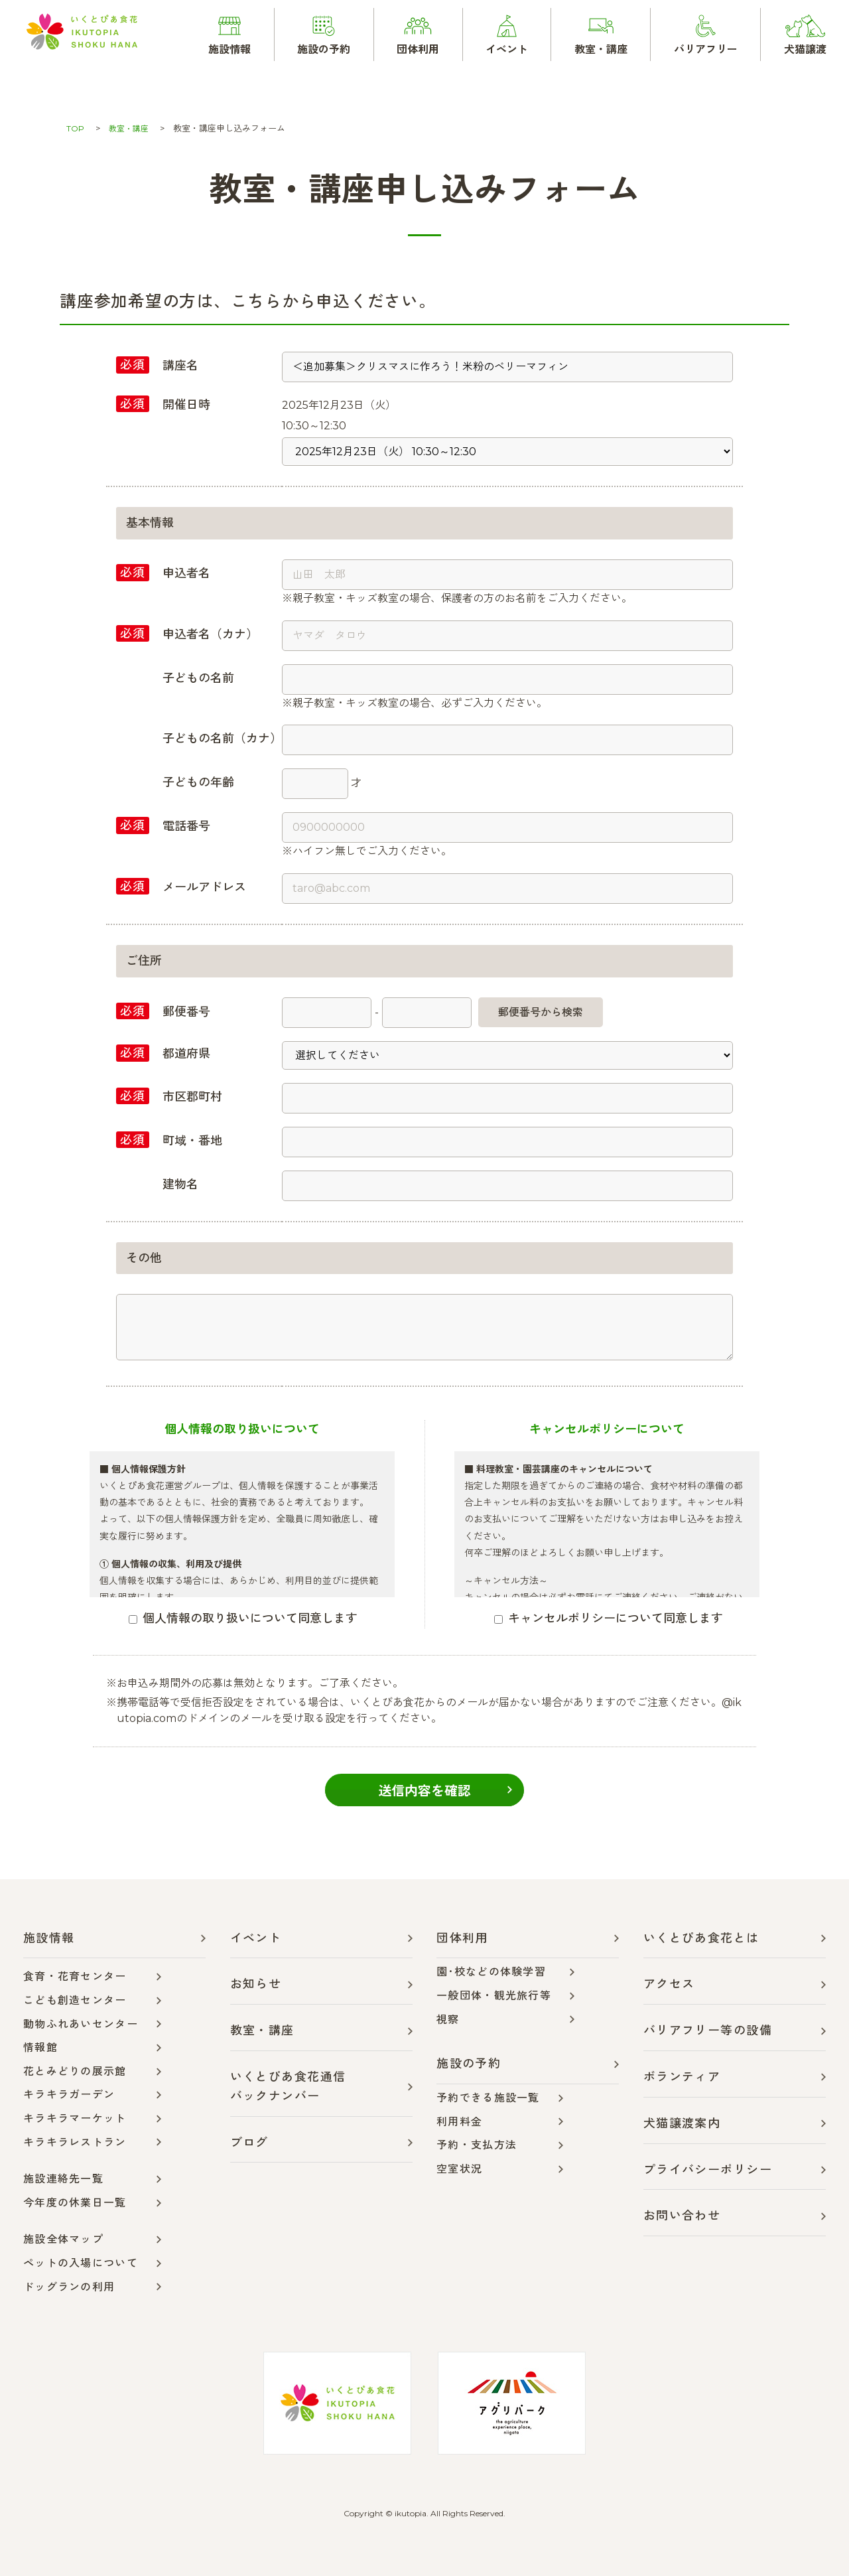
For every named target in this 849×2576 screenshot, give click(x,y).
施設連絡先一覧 (63, 2179)
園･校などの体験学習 (491, 1972)
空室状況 (459, 2169)
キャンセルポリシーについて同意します (608, 1618)
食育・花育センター (75, 1976)
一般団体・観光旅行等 (493, 1995)
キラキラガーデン (69, 2094)
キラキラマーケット (75, 2118)
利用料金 (459, 2121)
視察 (448, 2019)
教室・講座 (131, 128)
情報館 (40, 2047)
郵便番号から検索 (540, 1012)
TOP (75, 128)
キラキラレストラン (75, 2142)
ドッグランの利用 (69, 2287)
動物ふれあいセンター (80, 2024)
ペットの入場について (80, 2263)
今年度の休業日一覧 (75, 2202)
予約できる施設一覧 (488, 2098)
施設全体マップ (63, 2239)
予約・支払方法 (476, 2145)
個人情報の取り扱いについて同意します (243, 1618)
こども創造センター (75, 2000)
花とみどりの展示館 (75, 2071)
